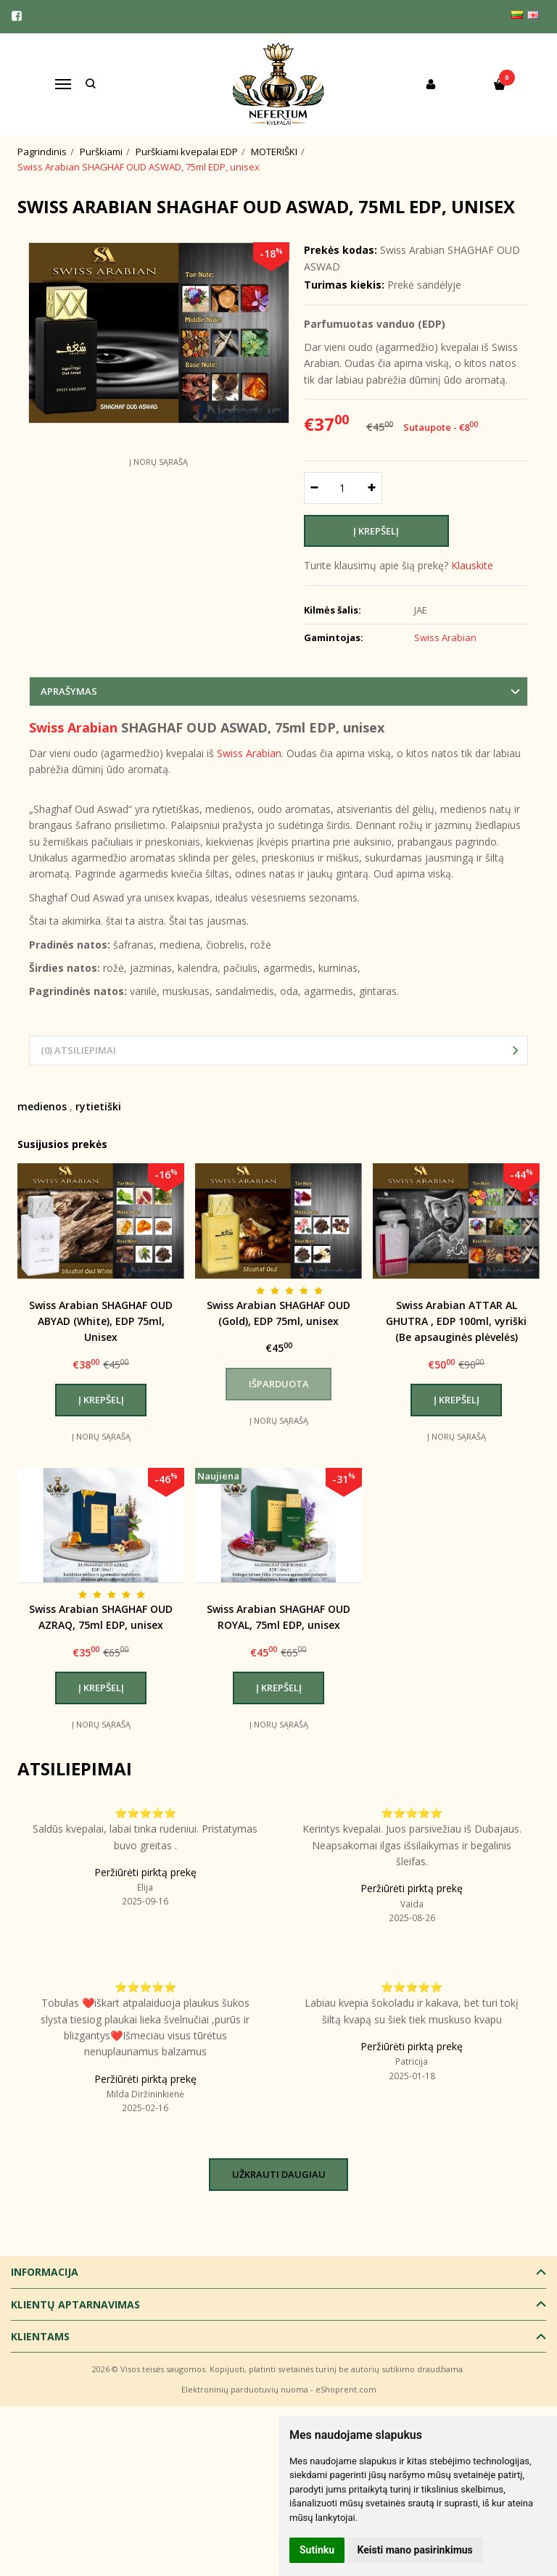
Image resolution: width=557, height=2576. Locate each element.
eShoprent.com (345, 2389)
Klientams (40, 2336)
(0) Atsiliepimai (78, 1050)
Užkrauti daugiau (279, 2174)
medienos (42, 1106)
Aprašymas (69, 691)
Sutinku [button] (317, 2550)
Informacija (44, 2272)
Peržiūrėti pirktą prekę (145, 1872)
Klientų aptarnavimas (75, 2304)
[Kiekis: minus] (314, 488)
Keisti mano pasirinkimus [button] (415, 2550)
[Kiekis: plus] (371, 488)
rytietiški (98, 1106)
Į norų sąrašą (158, 461)
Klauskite (472, 565)
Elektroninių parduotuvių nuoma (244, 2389)
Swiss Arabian (73, 727)
